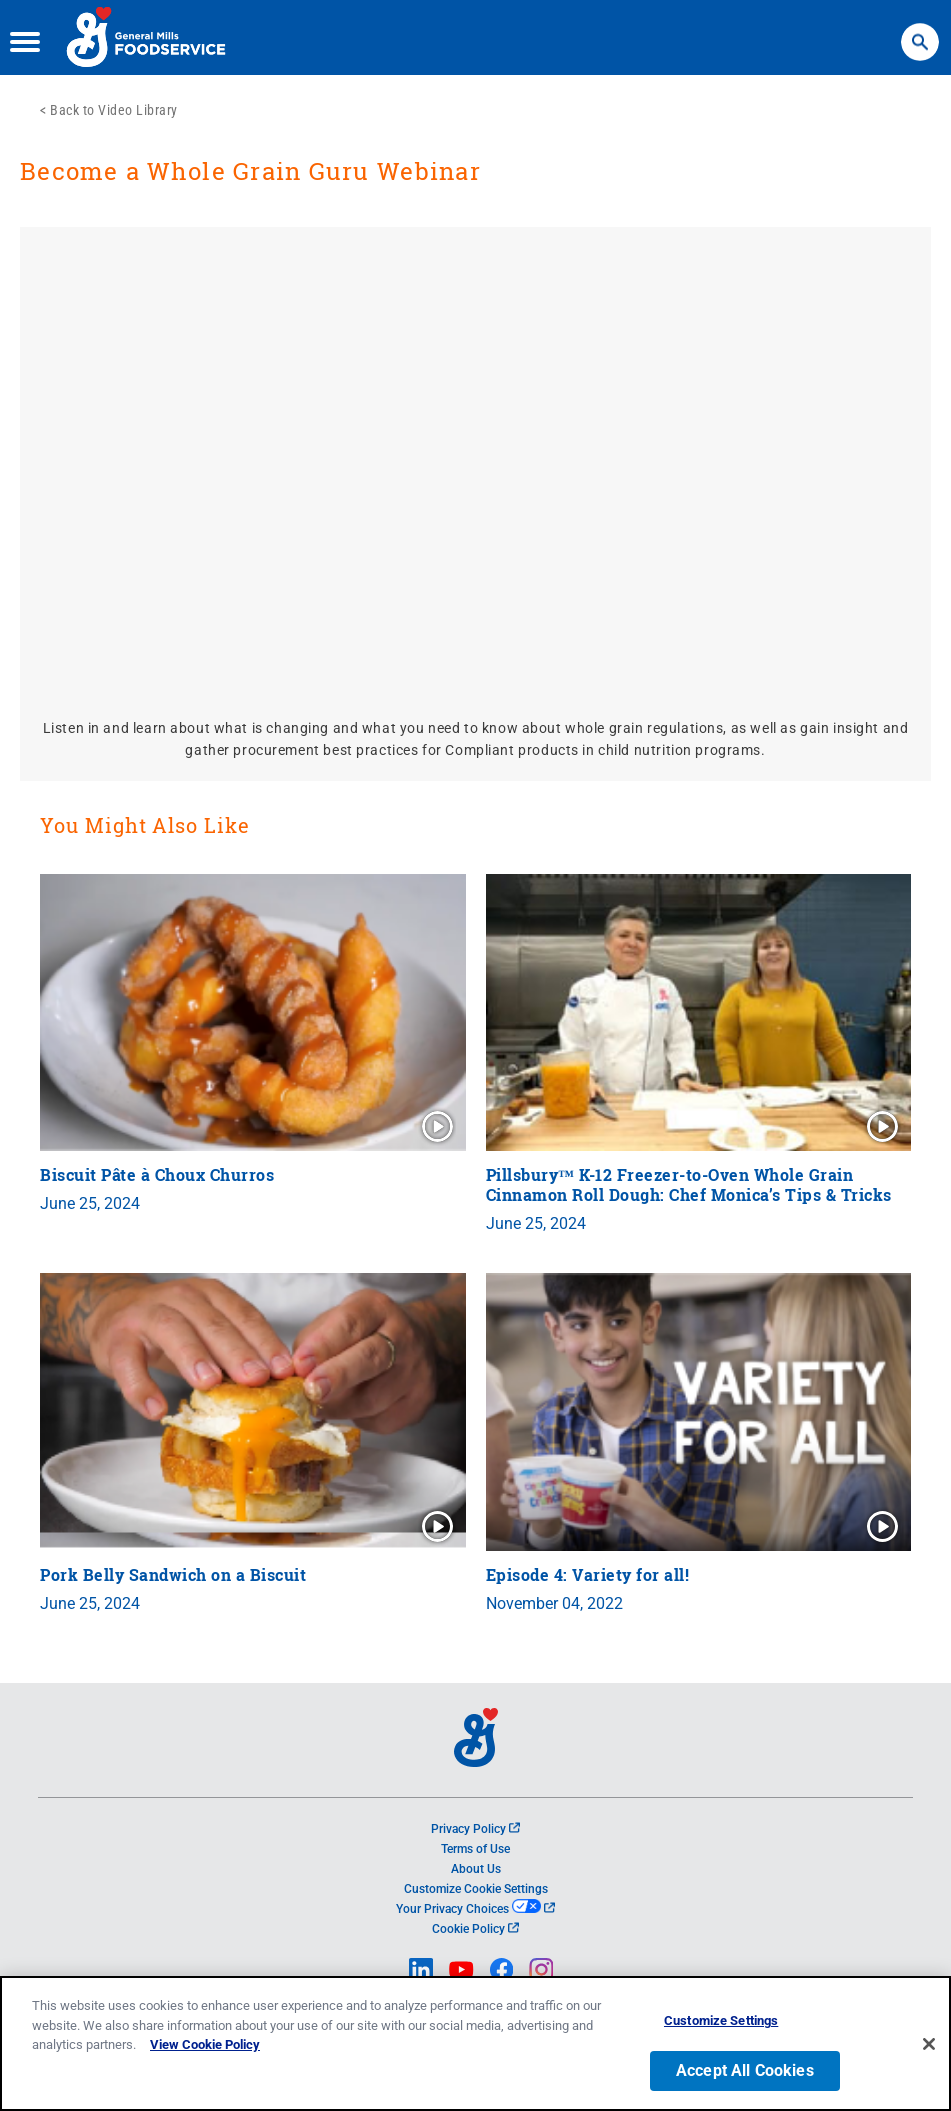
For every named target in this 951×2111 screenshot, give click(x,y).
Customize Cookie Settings (476, 1889)
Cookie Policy (475, 1929)
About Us (476, 1869)
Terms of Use (475, 1849)
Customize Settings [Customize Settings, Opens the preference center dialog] (721, 2020)
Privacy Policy (475, 1829)
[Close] (929, 2044)
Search (920, 32)
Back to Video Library (114, 110)
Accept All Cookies (745, 2070)
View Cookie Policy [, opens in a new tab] (205, 2044)
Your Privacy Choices (475, 1909)
